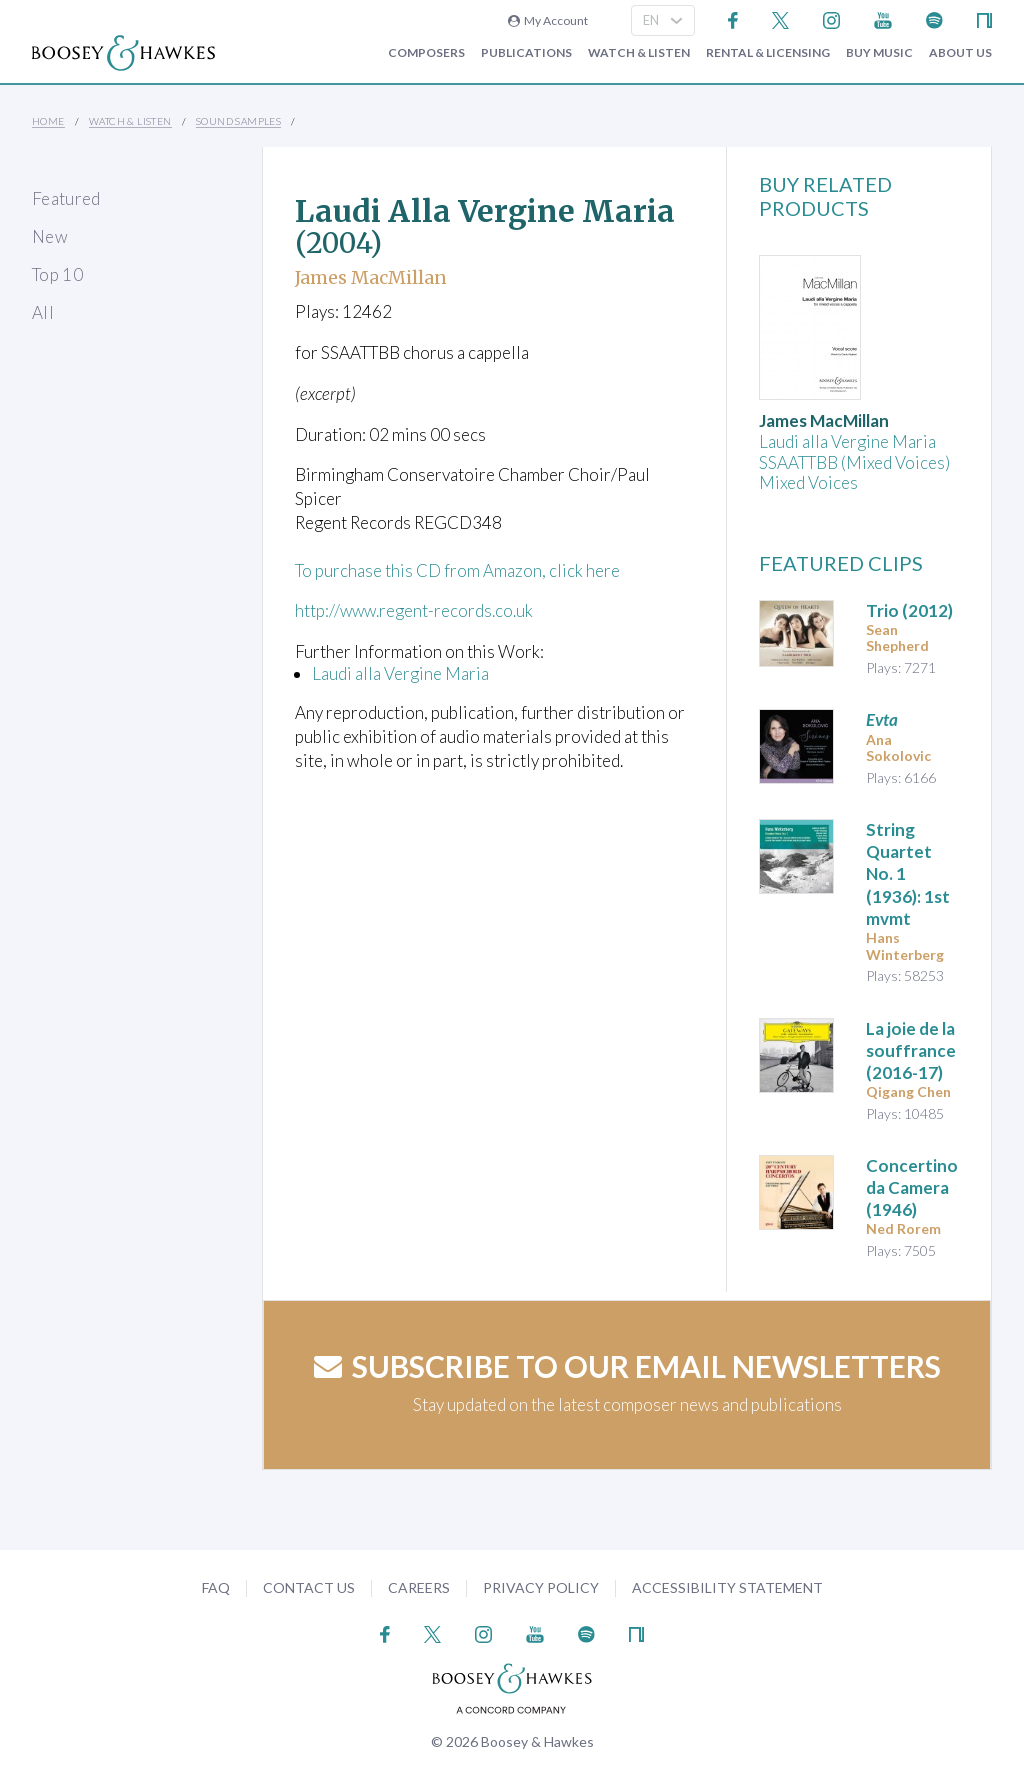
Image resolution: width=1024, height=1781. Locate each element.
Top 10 (57, 274)
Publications (526, 53)
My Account (548, 20)
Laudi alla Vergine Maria (400, 673)
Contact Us (309, 1587)
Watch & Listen (639, 53)
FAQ (216, 1587)
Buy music (879, 53)
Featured (66, 198)
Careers (419, 1587)
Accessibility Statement (727, 1587)
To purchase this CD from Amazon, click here (457, 570)
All (43, 312)
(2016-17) (911, 1050)
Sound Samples (238, 121)
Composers (426, 53)
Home (48, 121)
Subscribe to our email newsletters (627, 1366)
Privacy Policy (541, 1587)
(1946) (912, 1187)
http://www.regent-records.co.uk (415, 610)
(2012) (909, 610)
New (50, 236)
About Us (960, 53)
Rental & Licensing (768, 53)
